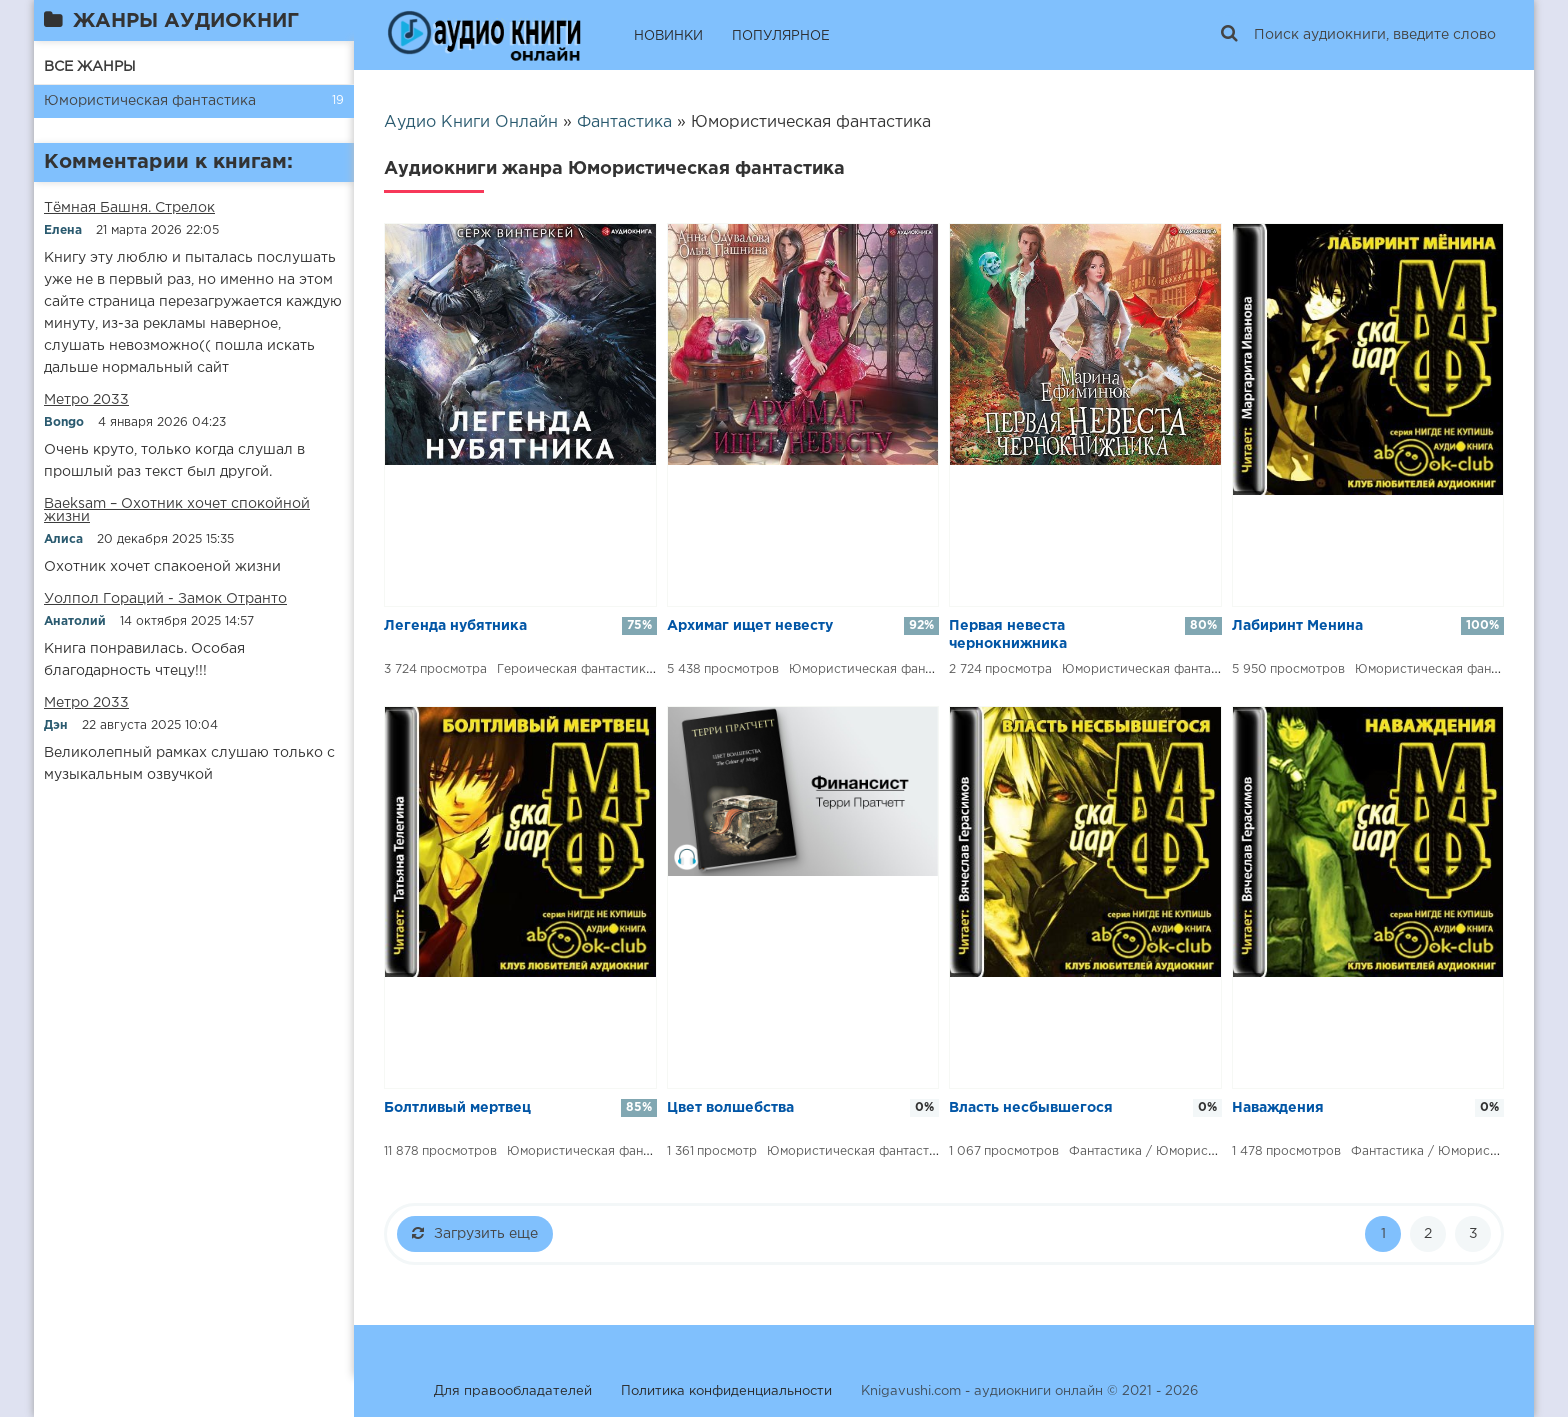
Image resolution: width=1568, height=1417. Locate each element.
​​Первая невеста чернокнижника (1008, 635)
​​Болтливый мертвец (457, 1108)
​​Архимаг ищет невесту (750, 626)
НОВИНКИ (668, 36)
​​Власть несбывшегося (1031, 1108)
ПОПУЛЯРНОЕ (781, 36)
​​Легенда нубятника (455, 626)
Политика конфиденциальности (726, 1391)
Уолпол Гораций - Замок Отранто (165, 599)
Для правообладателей (513, 1391)
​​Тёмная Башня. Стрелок (129, 208)
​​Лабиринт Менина (1297, 626)
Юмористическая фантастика (150, 101)
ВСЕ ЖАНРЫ (90, 67)
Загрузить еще (475, 1233)
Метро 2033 (86, 400)
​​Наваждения (1278, 1108)
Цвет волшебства (730, 1108)
